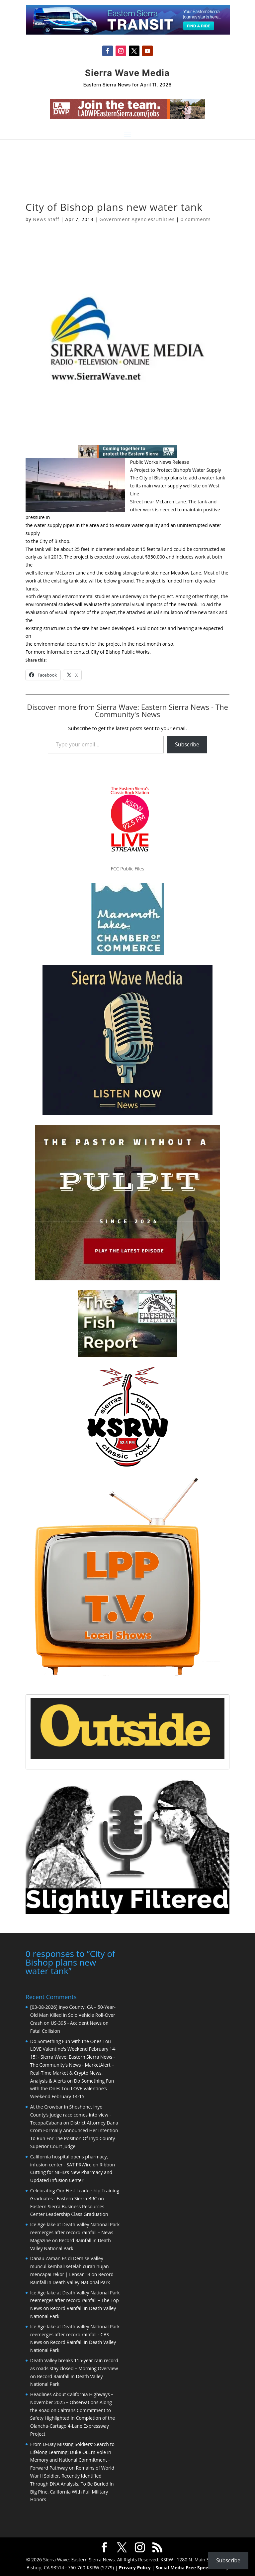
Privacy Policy (135, 2567)
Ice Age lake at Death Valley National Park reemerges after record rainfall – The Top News (75, 2300)
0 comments (196, 219)
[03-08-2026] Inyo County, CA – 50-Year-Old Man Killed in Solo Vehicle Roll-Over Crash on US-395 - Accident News (73, 2014)
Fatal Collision (45, 2030)
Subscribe (187, 744)
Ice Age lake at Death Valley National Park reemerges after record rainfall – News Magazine (75, 2232)
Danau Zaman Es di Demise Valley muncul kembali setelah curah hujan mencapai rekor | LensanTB (69, 2265)
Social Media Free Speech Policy (192, 2567)
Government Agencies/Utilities (136, 219)
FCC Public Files (127, 868)
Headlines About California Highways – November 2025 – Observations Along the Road (71, 2401)
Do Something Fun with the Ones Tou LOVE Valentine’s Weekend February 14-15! (72, 2088)
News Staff (46, 219)
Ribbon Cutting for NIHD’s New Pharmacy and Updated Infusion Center (72, 2172)
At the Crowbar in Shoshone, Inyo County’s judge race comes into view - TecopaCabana (70, 2114)
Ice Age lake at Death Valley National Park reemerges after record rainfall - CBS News (75, 2334)
